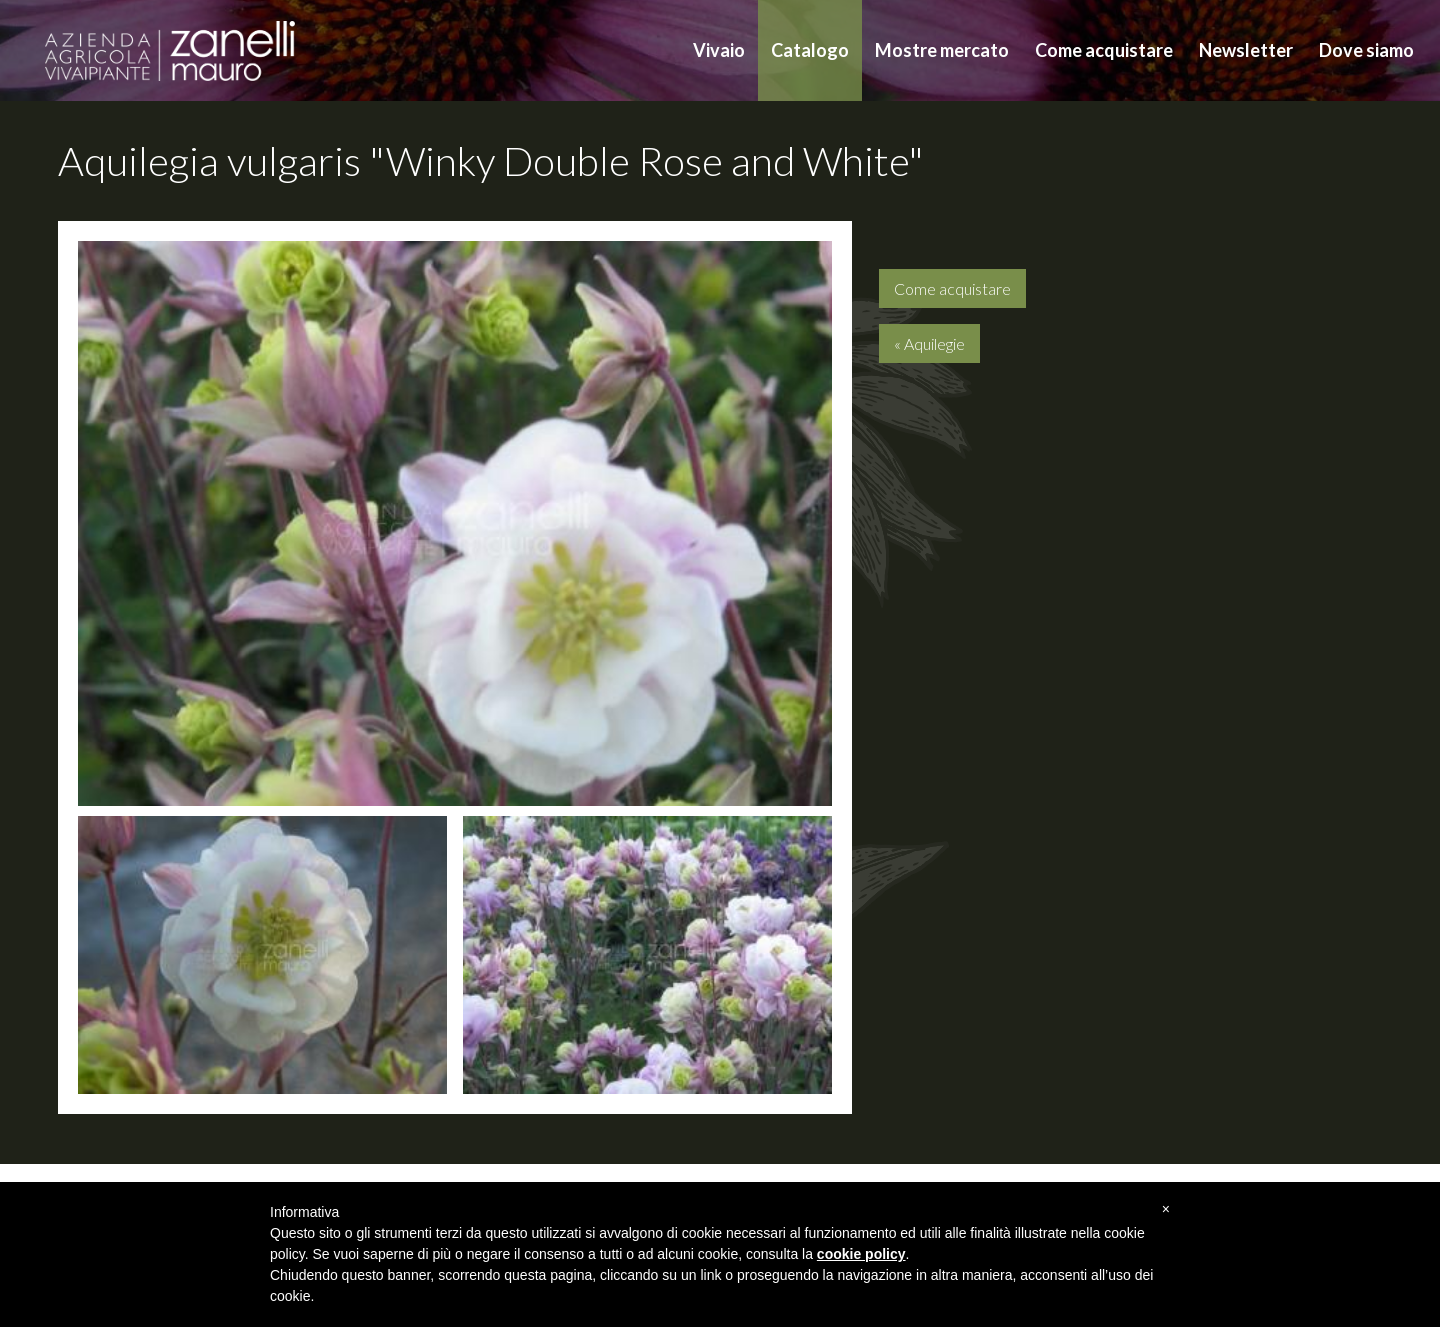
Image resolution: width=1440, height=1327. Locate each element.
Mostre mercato (942, 50)
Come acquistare (1104, 50)
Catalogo (810, 50)
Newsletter (1246, 50)
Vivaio (719, 50)
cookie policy (861, 1254)
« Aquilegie (929, 343)
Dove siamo (1366, 50)
